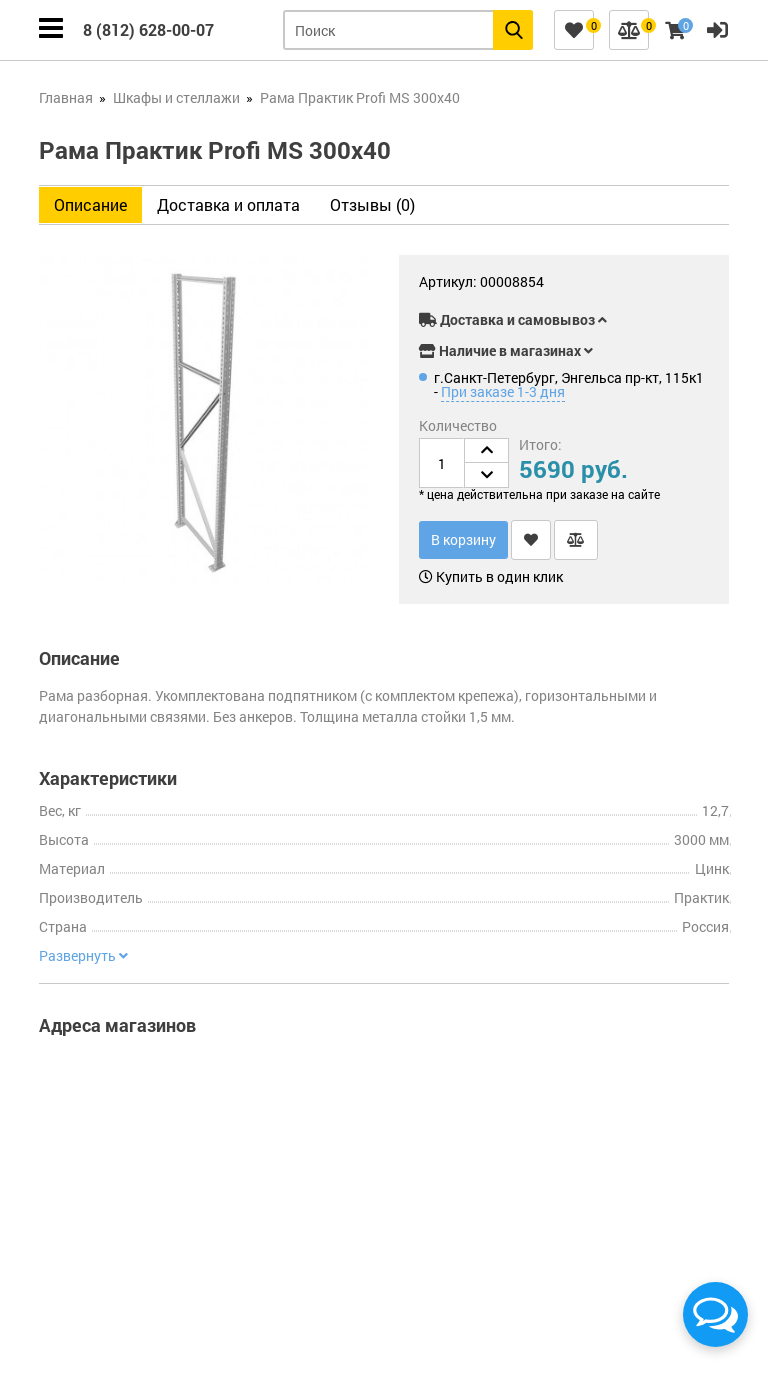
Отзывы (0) (372, 204)
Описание (90, 204)
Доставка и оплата (228, 204)
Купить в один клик (491, 577)
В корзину (463, 539)
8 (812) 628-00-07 (148, 29)
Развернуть (83, 956)
